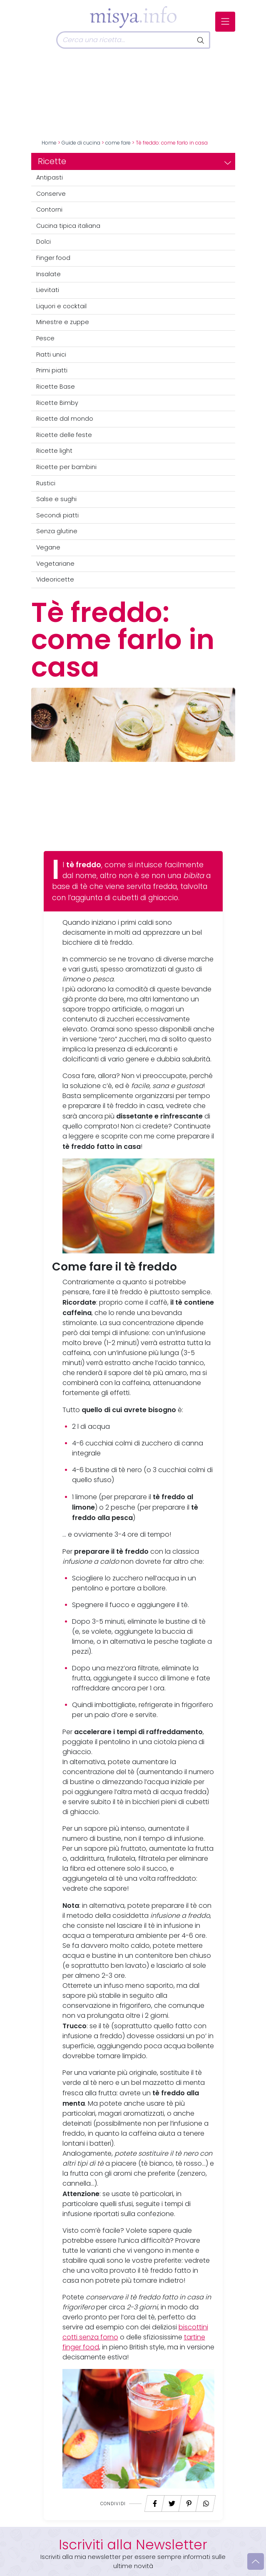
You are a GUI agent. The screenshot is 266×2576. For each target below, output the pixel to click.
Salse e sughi (56, 499)
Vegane (48, 547)
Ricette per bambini (66, 467)
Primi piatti (51, 370)
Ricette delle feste (64, 435)
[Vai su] (255, 2561)
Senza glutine (56, 531)
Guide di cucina (81, 143)
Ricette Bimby (57, 403)
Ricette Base (55, 386)
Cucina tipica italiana (68, 226)
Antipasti (49, 177)
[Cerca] (124, 40)
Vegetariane (55, 563)
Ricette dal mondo (64, 418)
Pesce (45, 338)
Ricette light (54, 450)
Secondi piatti (57, 515)
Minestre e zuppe (62, 322)
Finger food (53, 258)
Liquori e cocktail (61, 306)
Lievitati (47, 290)
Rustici (45, 483)
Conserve (51, 193)
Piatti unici (51, 354)
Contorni (49, 209)
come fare (118, 143)
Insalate (48, 274)
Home (49, 143)
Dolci (43, 241)
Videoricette (55, 579)
